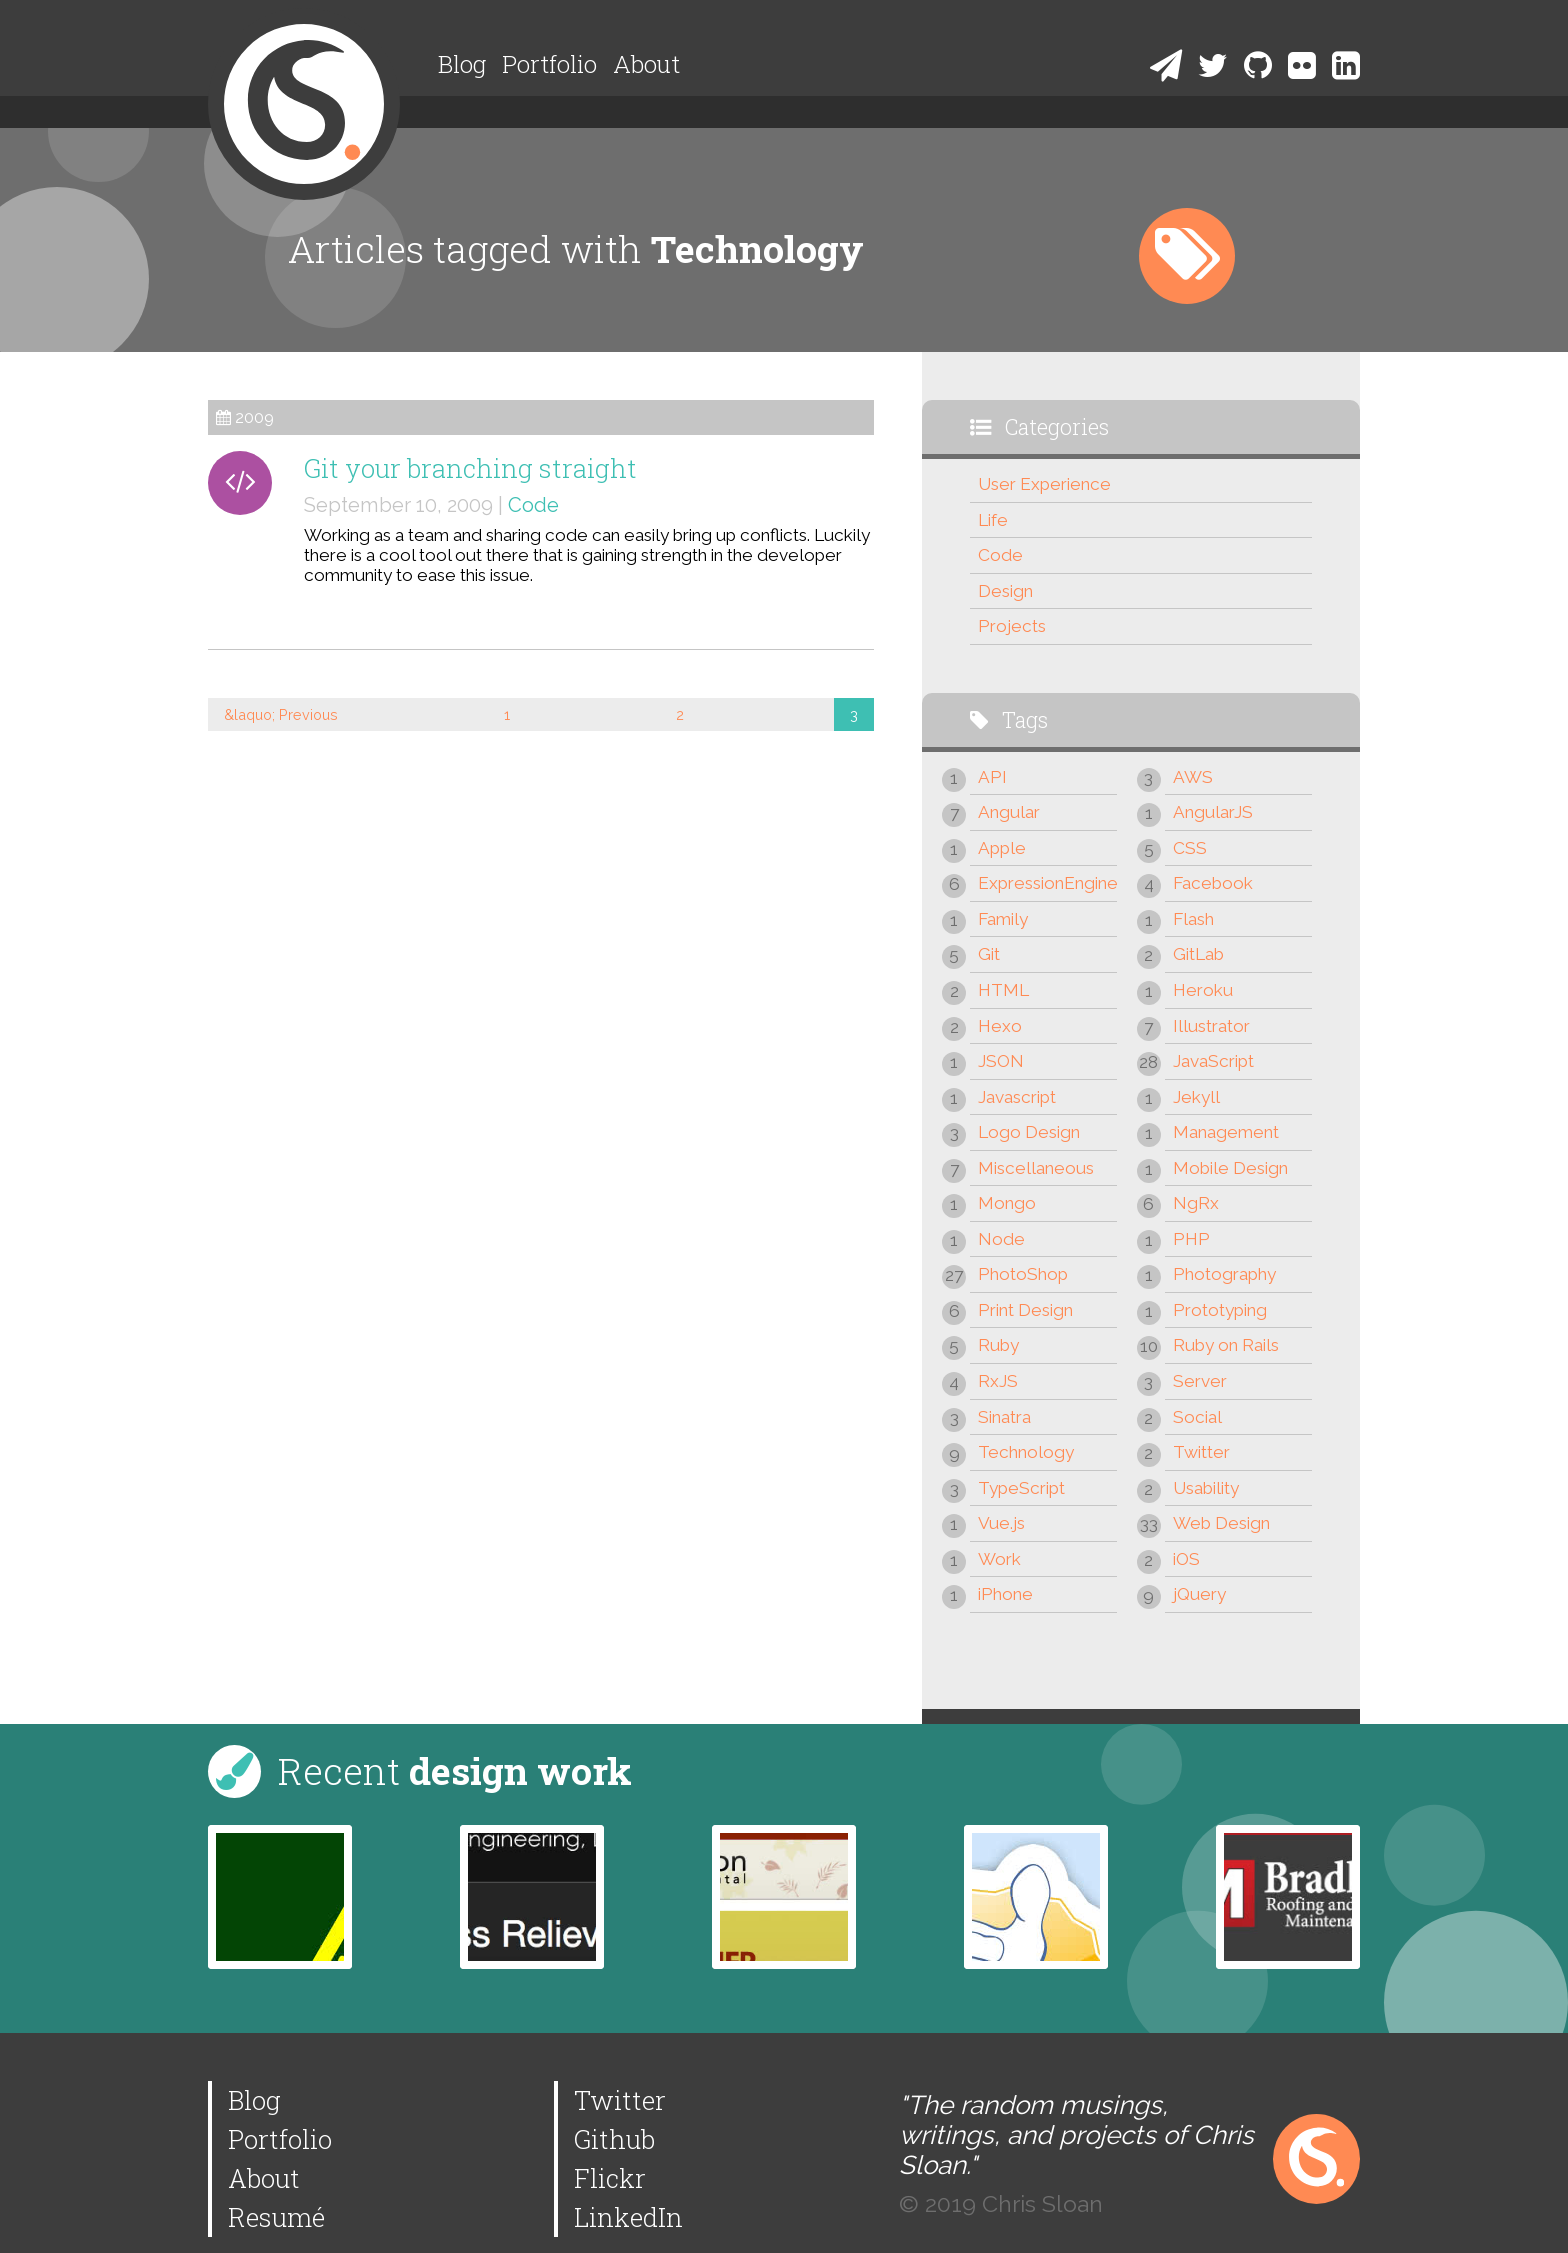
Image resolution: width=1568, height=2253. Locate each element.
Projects (1012, 626)
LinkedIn (628, 2217)
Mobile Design (1230, 1168)
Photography (1224, 1274)
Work (999, 1559)
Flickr (610, 2178)
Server (1200, 1381)
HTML (1003, 990)
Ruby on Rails (1226, 1345)
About (646, 64)
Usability (1206, 1488)
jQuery (1199, 1594)
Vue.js (1001, 1523)
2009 (254, 417)
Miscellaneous (1036, 1168)
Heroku (1203, 990)
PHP (1191, 1239)
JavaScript (1213, 1061)
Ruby (998, 1345)
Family (1003, 919)
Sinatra (1004, 1417)
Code (533, 505)
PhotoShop (1023, 1274)
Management (1226, 1132)
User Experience (1044, 484)
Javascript (1017, 1097)
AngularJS (1213, 812)
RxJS (998, 1381)
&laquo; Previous (281, 714)
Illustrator (1211, 1026)
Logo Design (1029, 1132)
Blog (462, 64)
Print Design (1025, 1310)
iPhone (1005, 1594)
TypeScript (1021, 1488)
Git (989, 954)
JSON (1001, 1061)
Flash (1193, 919)
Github (614, 2139)
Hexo (1000, 1026)
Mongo (1007, 1203)
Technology (1026, 1452)
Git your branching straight (470, 468)
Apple (1002, 848)
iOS (1186, 1559)
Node (1001, 1239)
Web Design (1221, 1523)
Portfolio (549, 64)
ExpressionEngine (1047, 883)
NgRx (1196, 1203)
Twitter (1201, 1452)
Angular (1009, 812)
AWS (1193, 777)
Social (1197, 1417)
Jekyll (1196, 1097)
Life (993, 520)
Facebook (1213, 883)
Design (1005, 591)
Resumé (276, 2217)
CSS (1190, 848)
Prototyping (1220, 1310)
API (992, 777)
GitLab (1198, 954)
